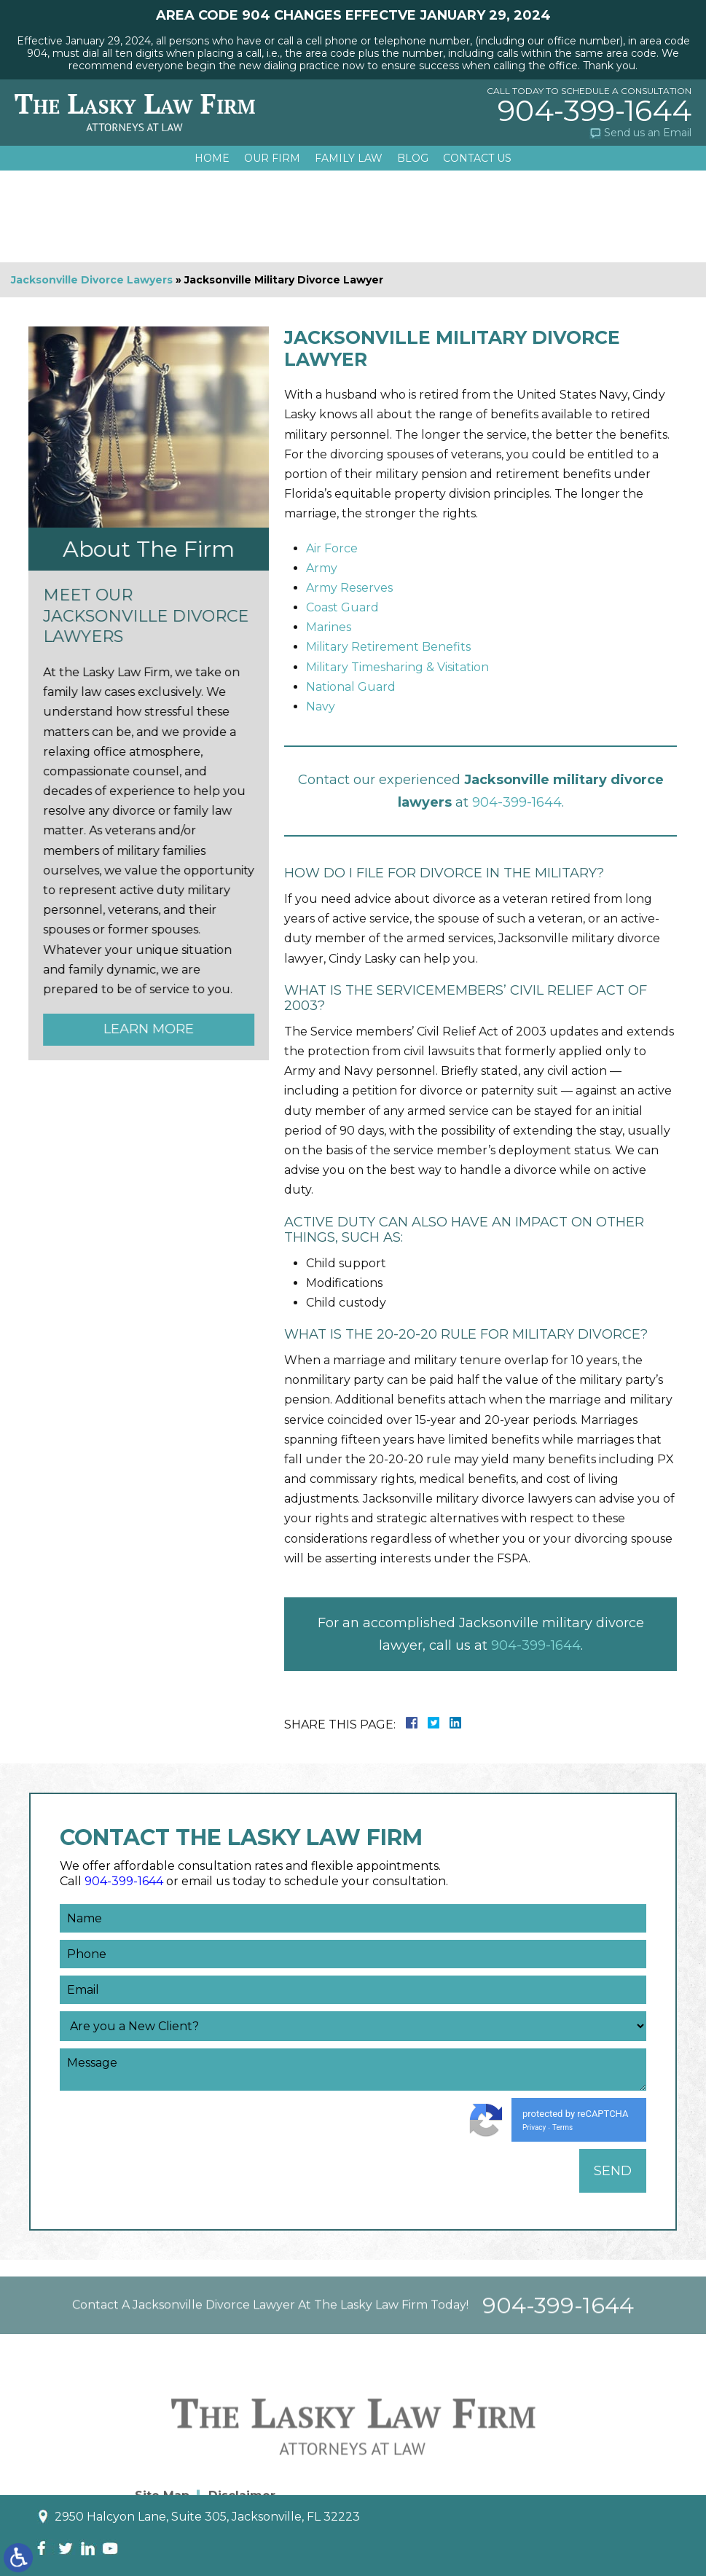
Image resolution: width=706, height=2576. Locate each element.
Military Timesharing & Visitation (397, 667)
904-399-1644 (594, 110)
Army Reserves (349, 588)
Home (212, 158)
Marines (328, 627)
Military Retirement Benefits (388, 647)
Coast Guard (342, 607)
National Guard (351, 687)
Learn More (144, 1029)
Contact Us (477, 158)
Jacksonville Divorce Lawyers (92, 279)
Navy (320, 706)
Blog (412, 158)
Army (321, 568)
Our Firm (272, 158)
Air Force (332, 548)
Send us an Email (647, 132)
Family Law (349, 158)
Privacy (534, 2127)
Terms (562, 2127)
